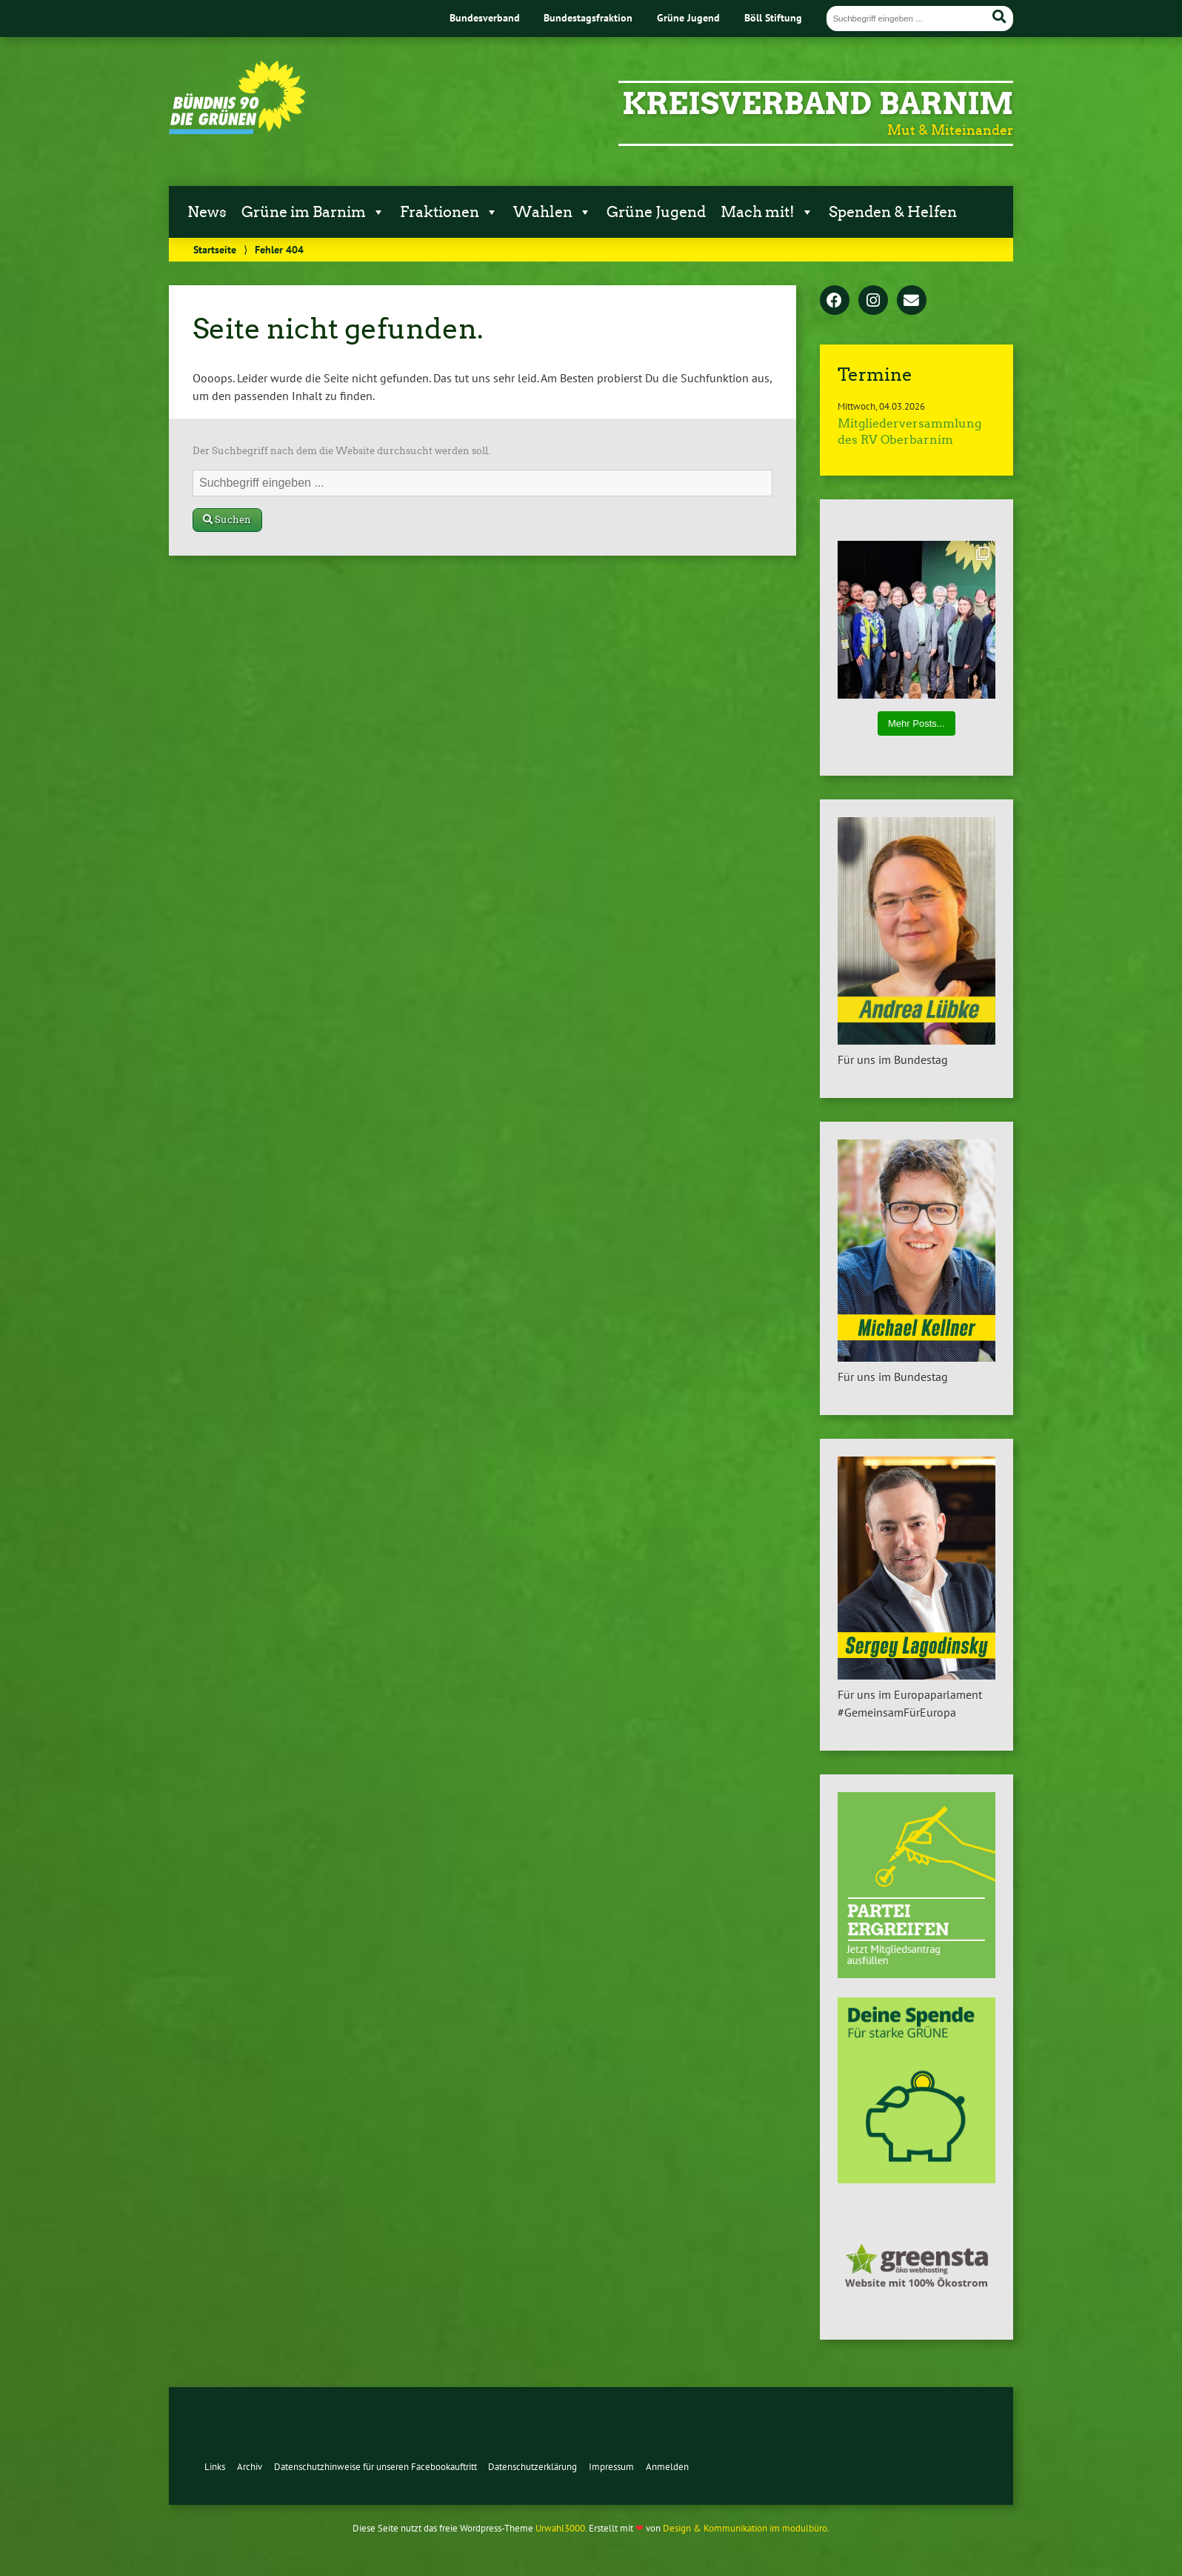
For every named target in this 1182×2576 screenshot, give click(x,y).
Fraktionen (449, 211)
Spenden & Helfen (893, 212)
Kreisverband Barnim (817, 104)
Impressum (611, 2466)
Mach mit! (767, 211)
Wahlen (552, 211)
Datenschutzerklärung (532, 2466)
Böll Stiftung (773, 17)
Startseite (214, 249)
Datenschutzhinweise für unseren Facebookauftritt (375, 2466)
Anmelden (667, 2466)
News (207, 212)
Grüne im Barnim (313, 211)
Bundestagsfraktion (588, 17)
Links (214, 2466)
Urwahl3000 (560, 2528)
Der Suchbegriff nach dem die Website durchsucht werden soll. (341, 450)
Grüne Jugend (688, 17)
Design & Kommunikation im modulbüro (745, 2528)
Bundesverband (485, 17)
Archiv (249, 2466)
